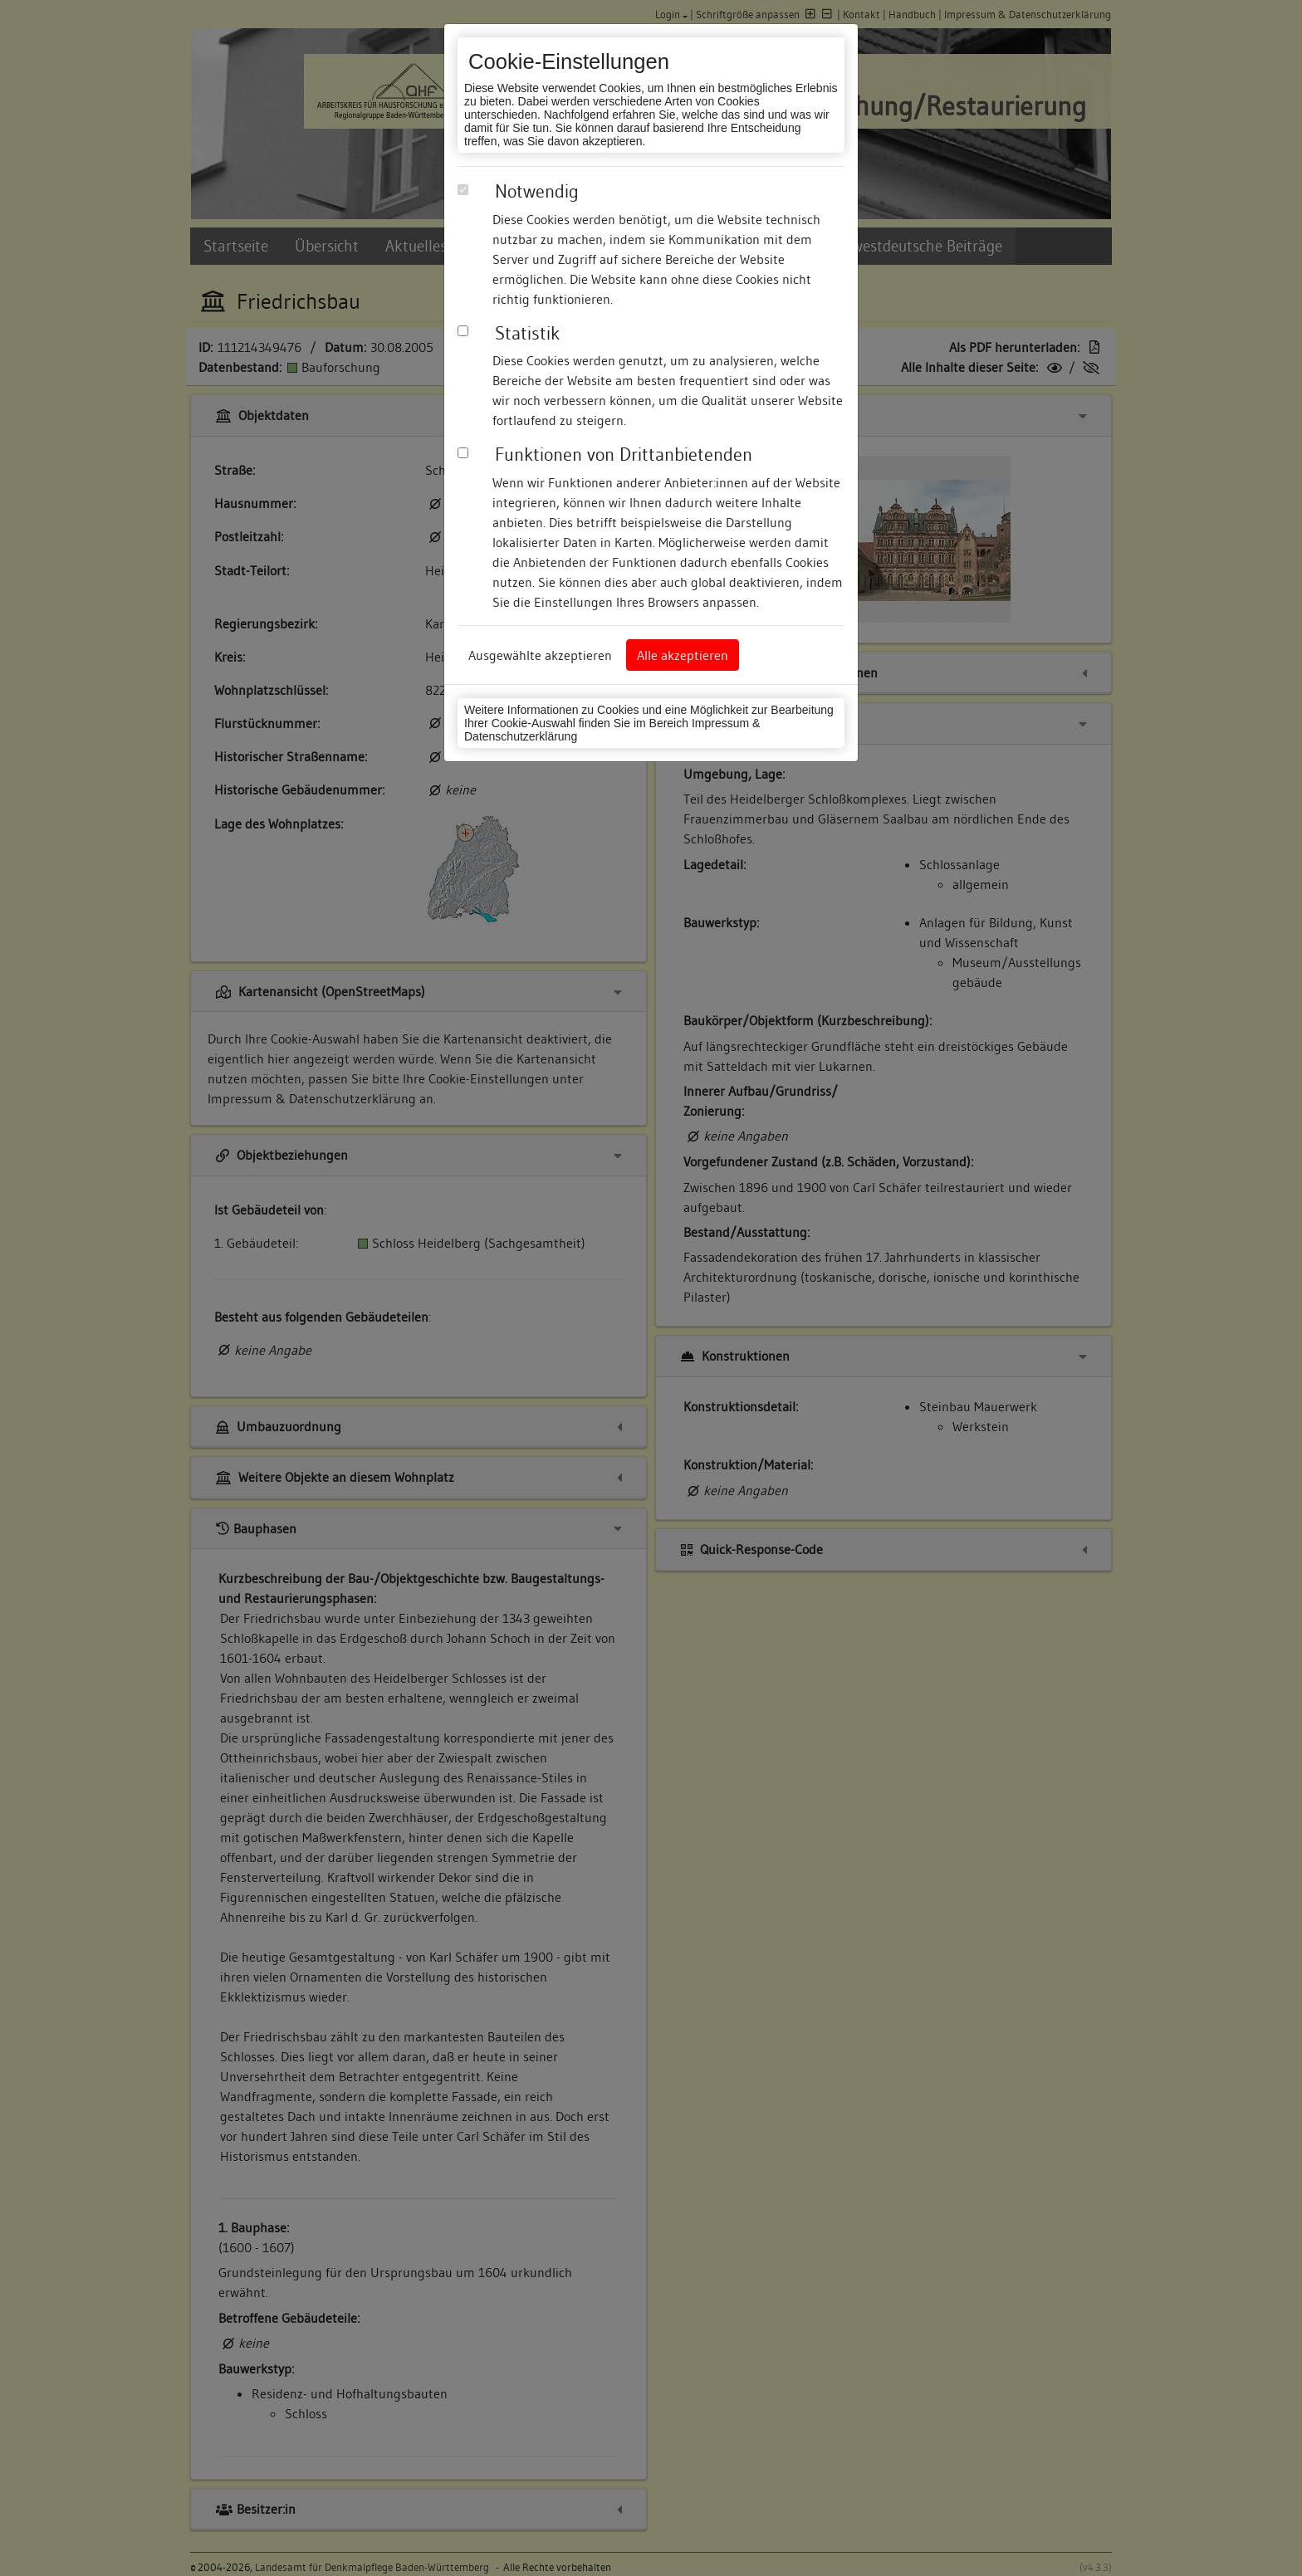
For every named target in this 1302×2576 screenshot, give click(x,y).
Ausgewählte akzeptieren (540, 655)
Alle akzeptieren (682, 655)
